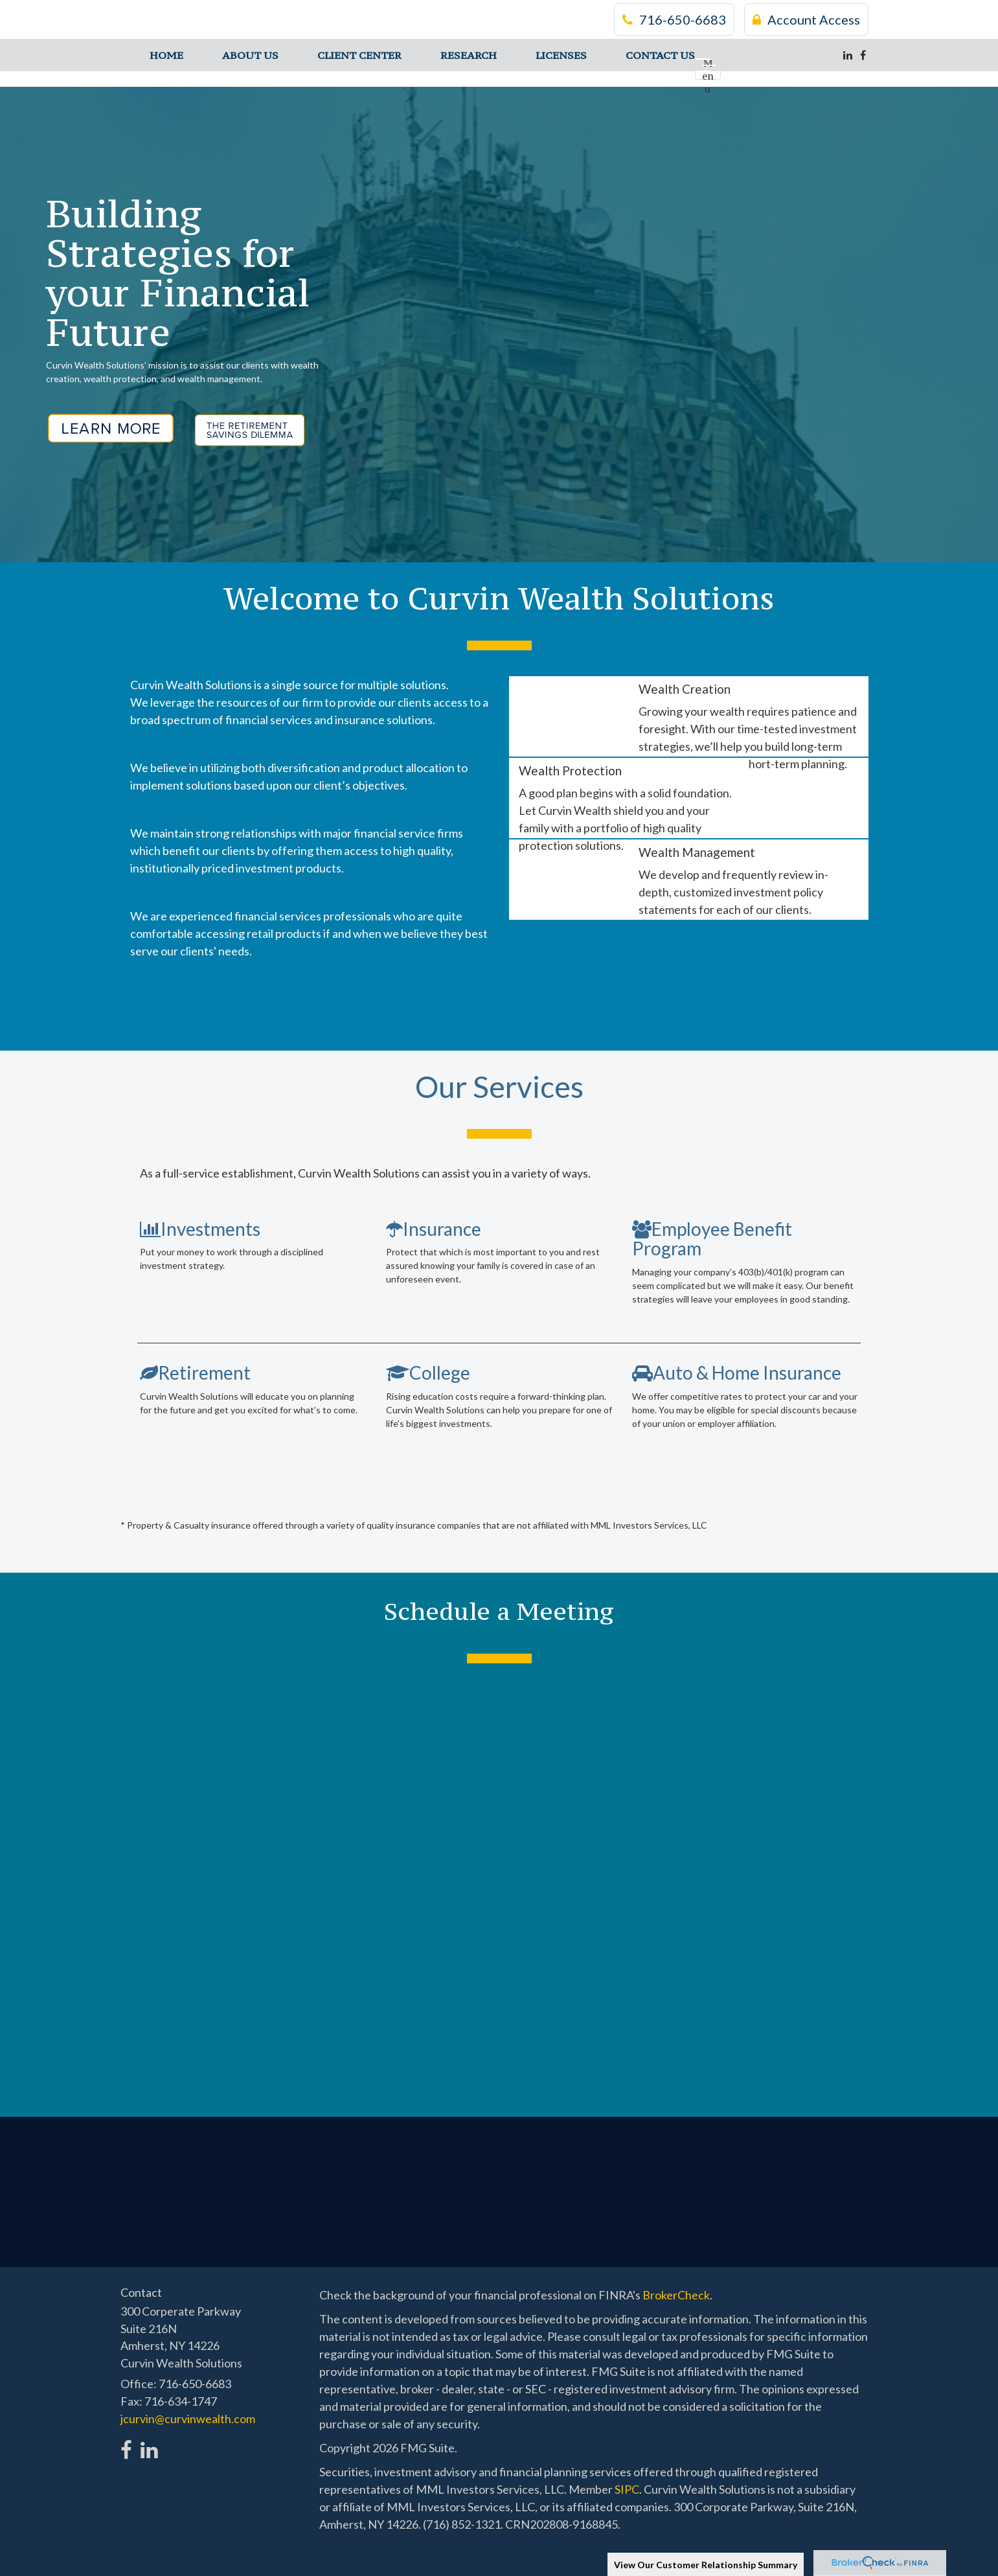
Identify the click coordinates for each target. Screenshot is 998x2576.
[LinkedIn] (848, 55)
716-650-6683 (674, 19)
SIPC (627, 2489)
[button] (250, 55)
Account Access (806, 19)
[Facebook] (862, 55)
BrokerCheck (676, 2295)
